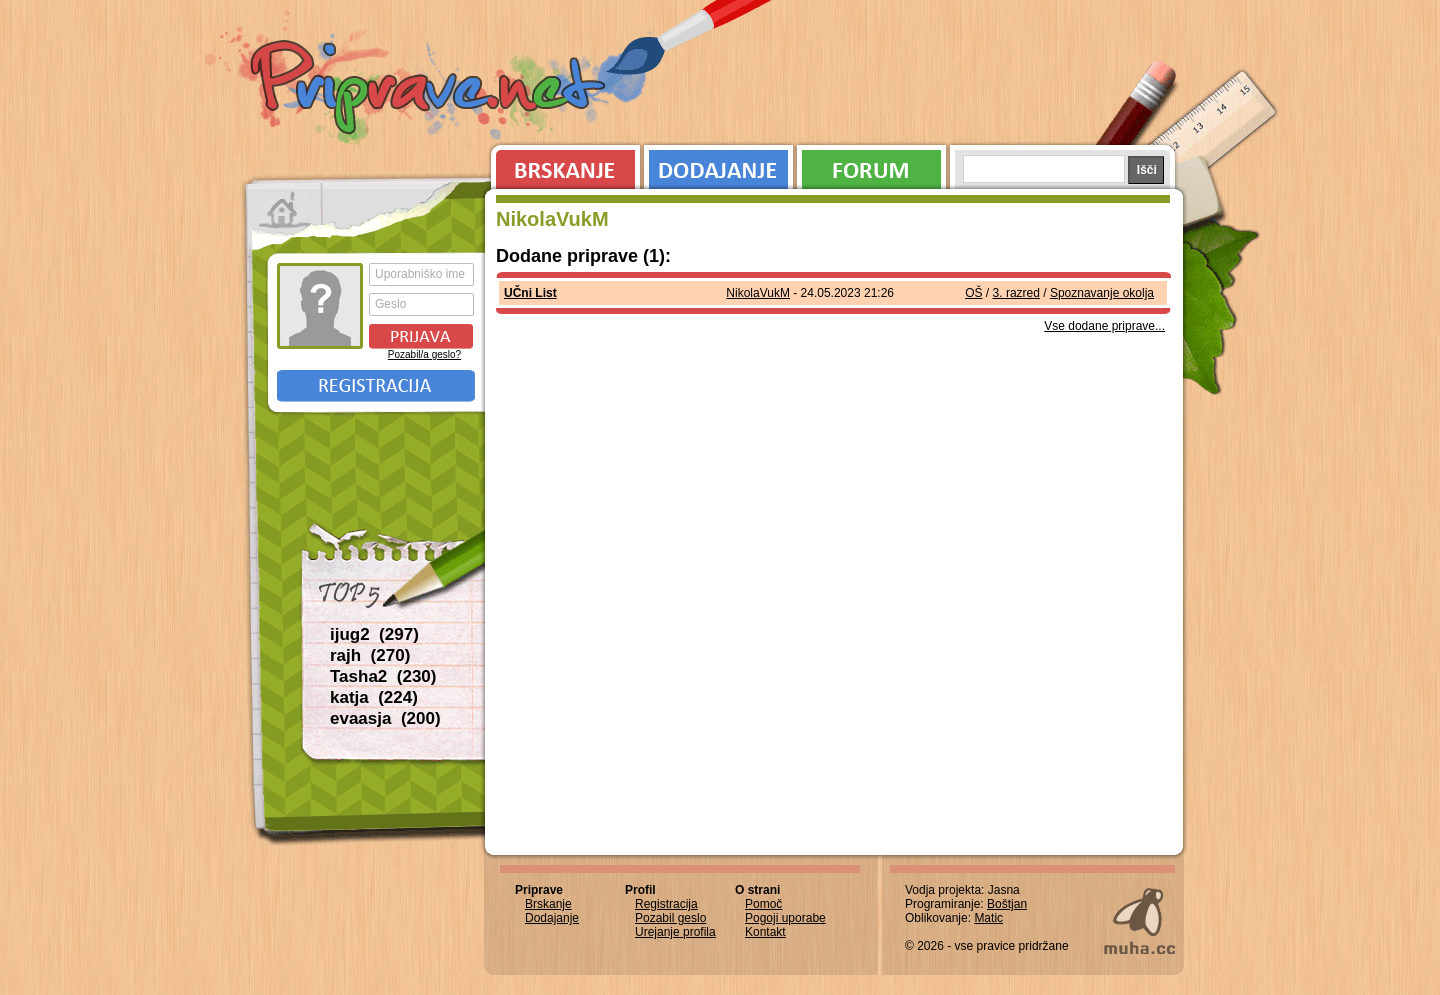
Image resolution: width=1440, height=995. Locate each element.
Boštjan (1007, 904)
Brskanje (562, 165)
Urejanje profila (675, 932)
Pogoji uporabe (785, 918)
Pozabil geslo (670, 918)
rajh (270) (370, 655)
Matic (988, 918)
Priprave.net (430, 90)
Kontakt (765, 932)
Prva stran (284, 210)
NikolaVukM (758, 293)
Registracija (376, 386)
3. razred (1016, 293)
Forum (871, 165)
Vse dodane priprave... (1104, 326)
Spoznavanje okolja (1102, 293)
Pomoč (763, 904)
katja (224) (374, 697)
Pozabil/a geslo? (424, 354)
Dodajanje (718, 165)
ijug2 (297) (374, 634)
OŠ (973, 293)
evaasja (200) (385, 718)
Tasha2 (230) (383, 676)
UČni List (530, 293)
